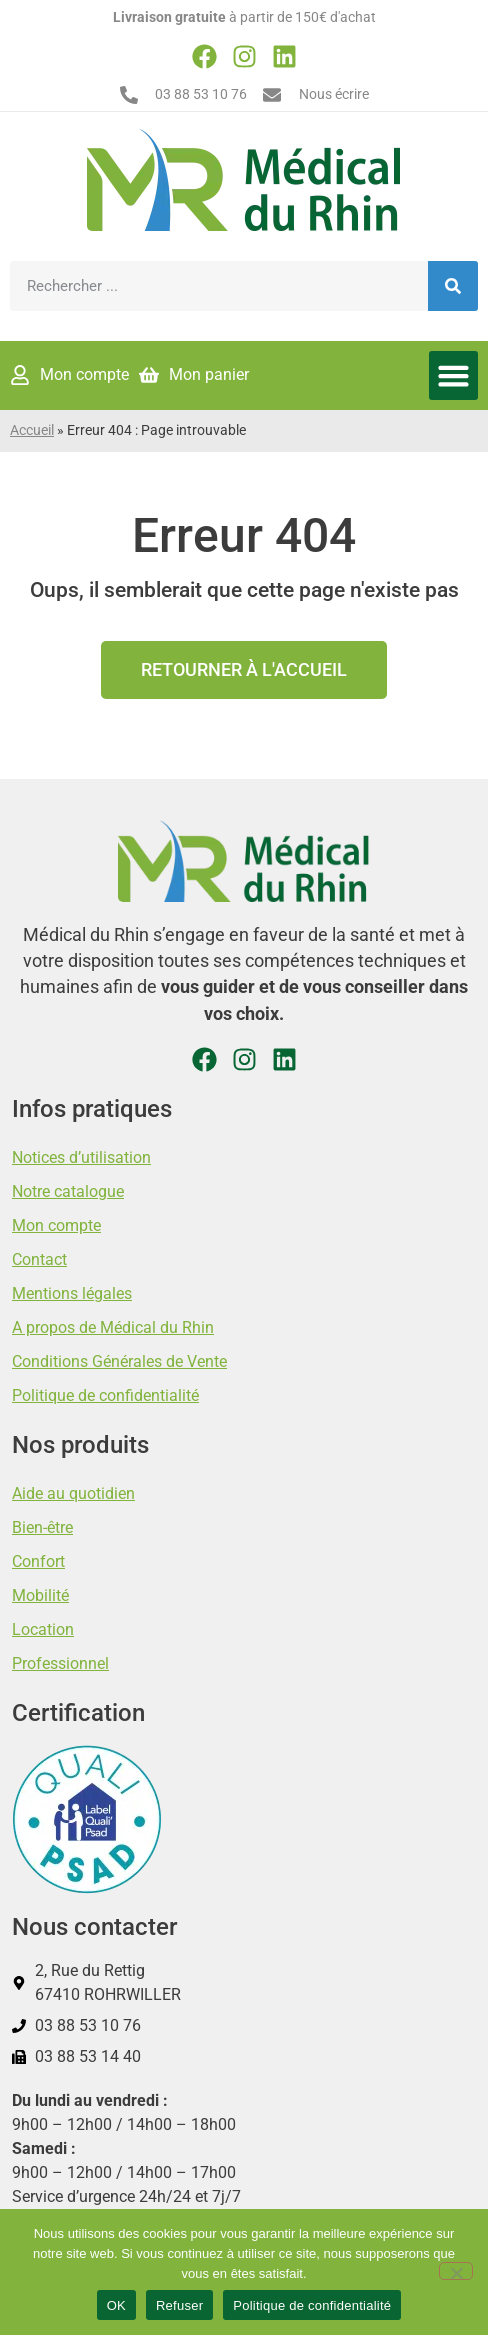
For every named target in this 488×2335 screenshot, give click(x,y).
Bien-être (42, 1527)
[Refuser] (456, 2271)
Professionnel (60, 1663)
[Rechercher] (453, 286)
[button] (454, 376)
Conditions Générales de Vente (119, 1361)
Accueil (32, 430)
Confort (38, 1561)
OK (116, 2305)
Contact (39, 1259)
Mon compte (56, 1225)
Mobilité (40, 1595)
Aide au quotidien (73, 1493)
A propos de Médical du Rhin (113, 1327)
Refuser (179, 2305)
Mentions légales (72, 1293)
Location (43, 1629)
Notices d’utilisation (81, 1157)
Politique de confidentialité (105, 1395)
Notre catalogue (68, 1191)
